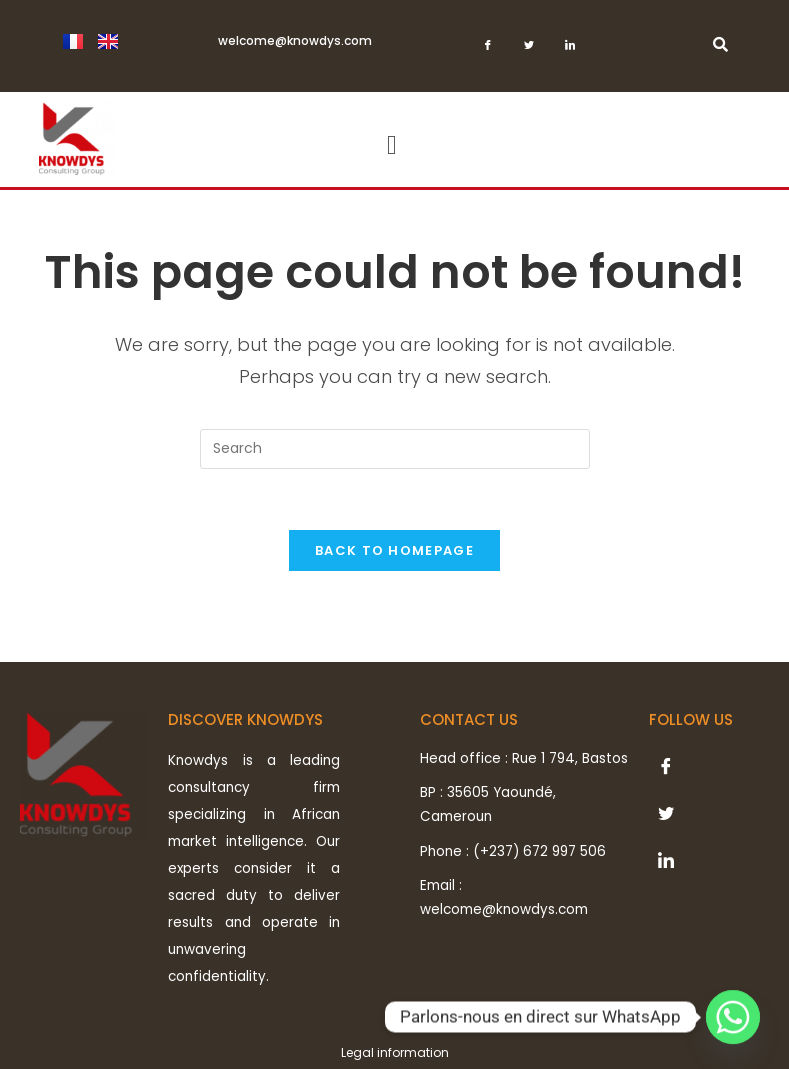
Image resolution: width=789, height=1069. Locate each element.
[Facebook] (488, 51)
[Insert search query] (395, 449)
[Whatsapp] (733, 1017)
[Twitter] (529, 51)
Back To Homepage (394, 550)
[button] (391, 145)
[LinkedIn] (570, 51)
